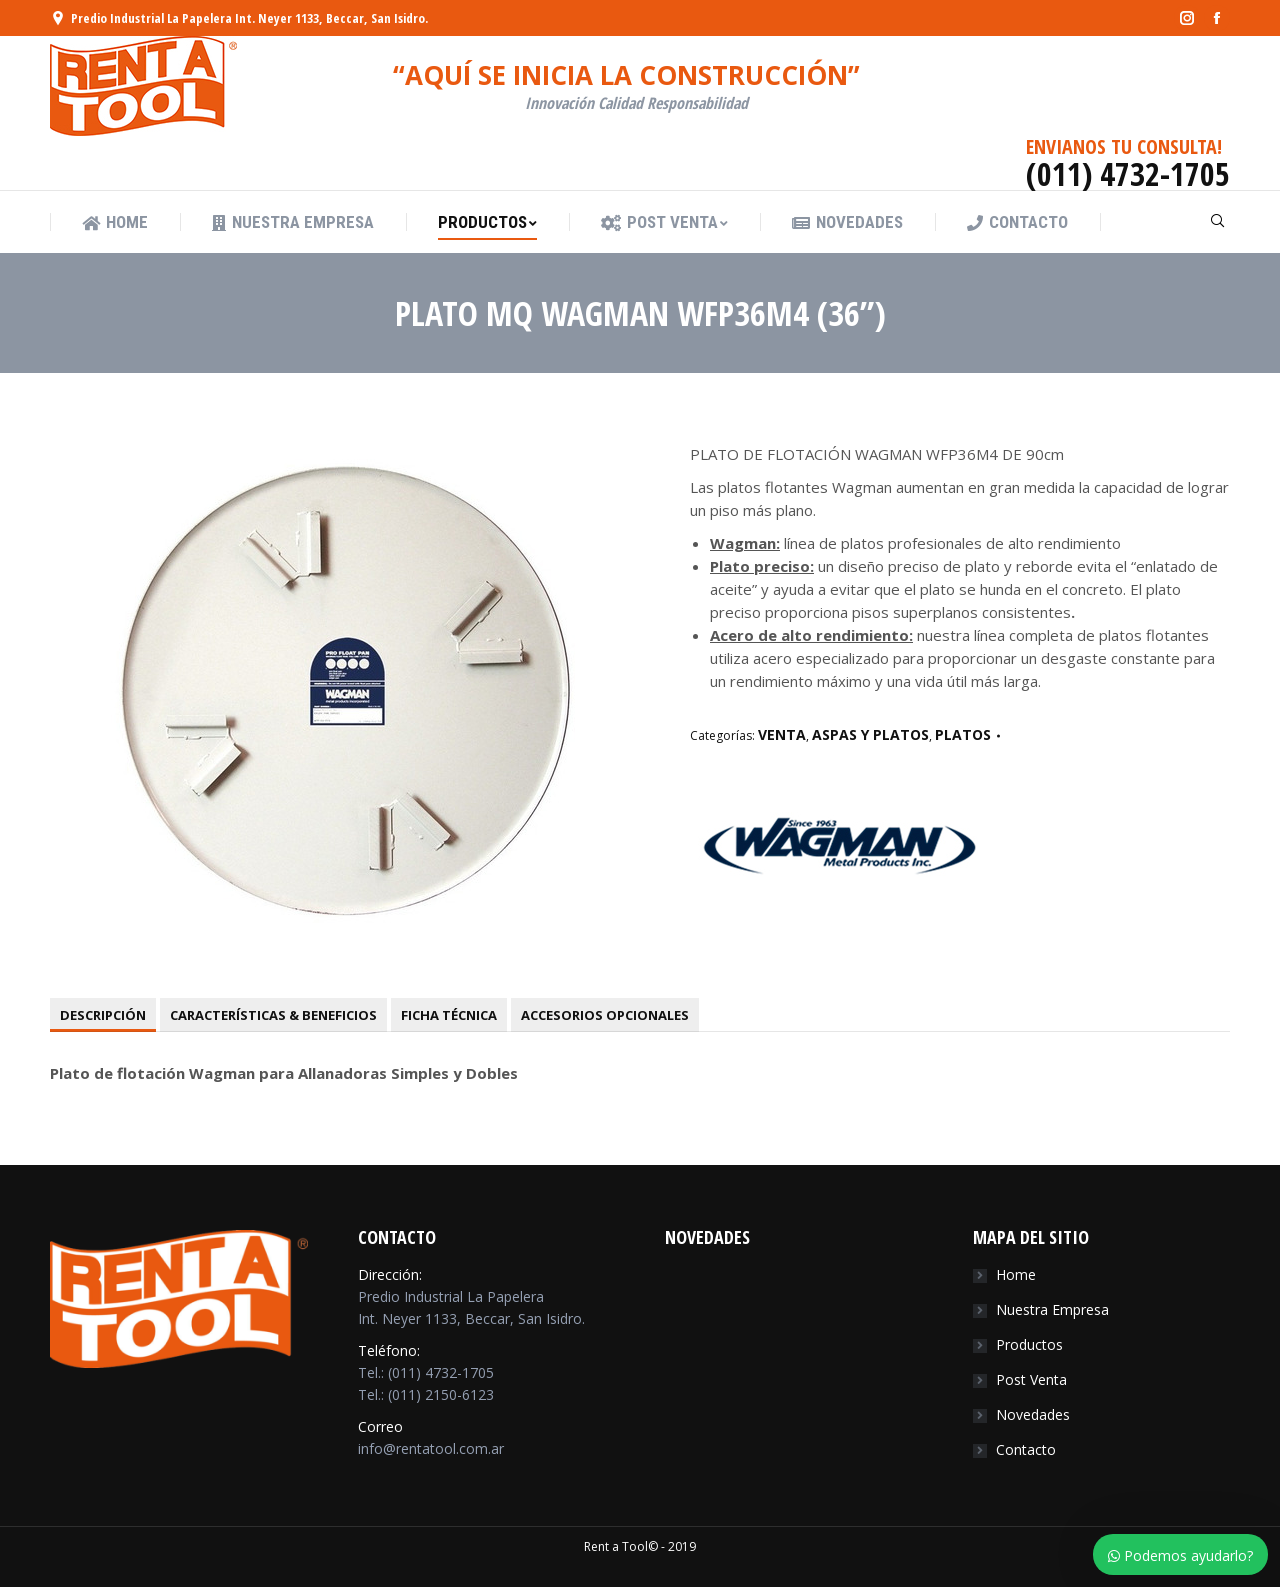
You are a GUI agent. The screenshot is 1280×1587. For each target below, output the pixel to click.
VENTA (782, 734)
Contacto (1026, 1449)
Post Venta (1031, 1379)
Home (1016, 1274)
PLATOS (963, 734)
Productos (1029, 1344)
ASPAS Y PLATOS (870, 734)
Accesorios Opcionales (605, 1015)
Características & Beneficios (273, 1015)
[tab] (103, 1015)
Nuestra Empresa (1052, 1309)
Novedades (1033, 1414)
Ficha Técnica (449, 1015)
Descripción (103, 1015)
